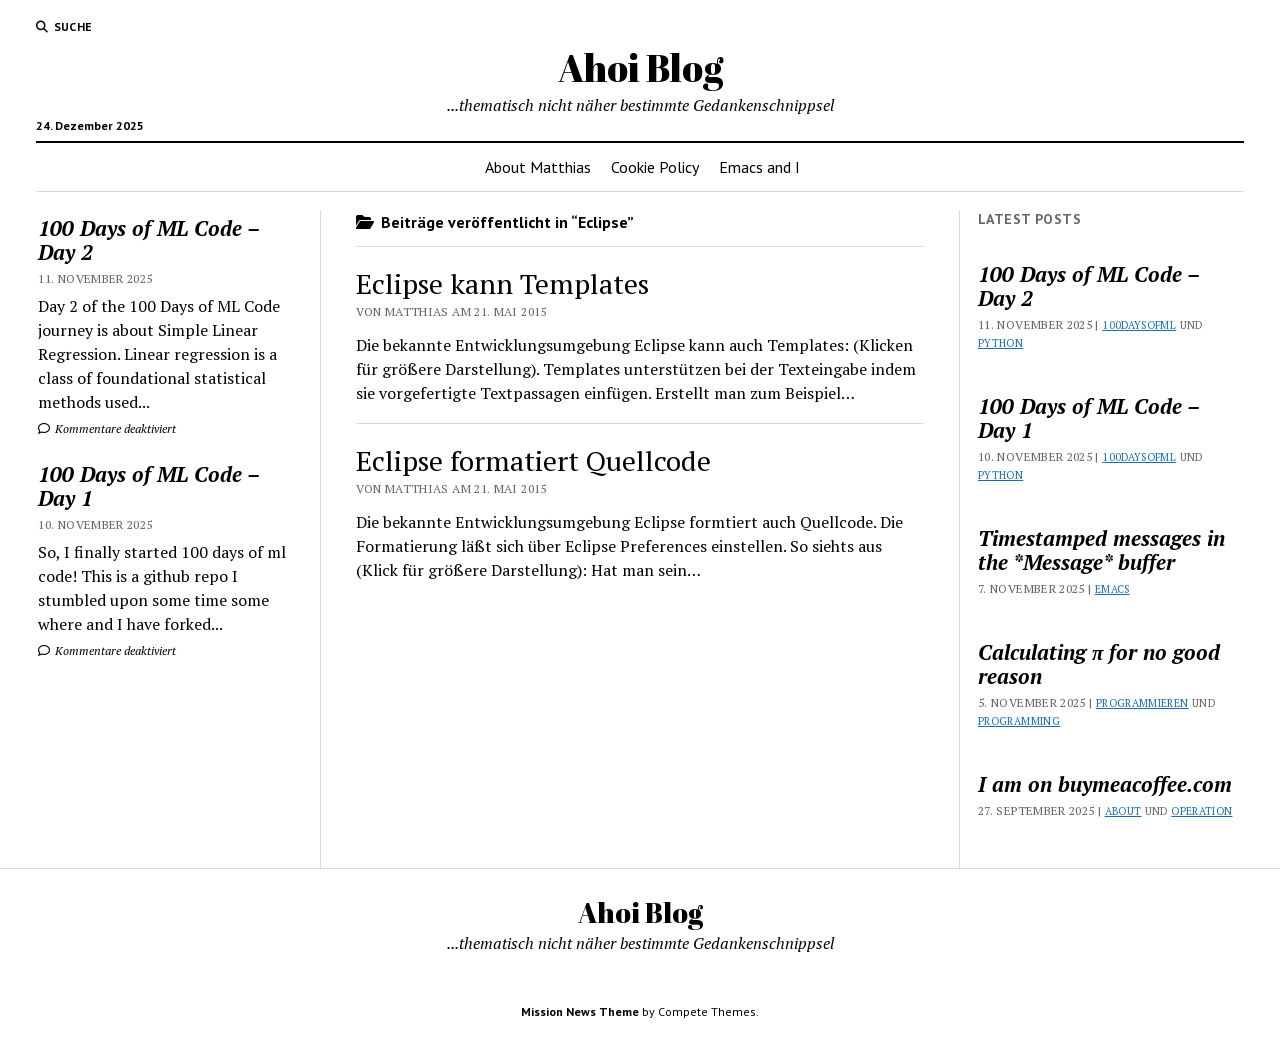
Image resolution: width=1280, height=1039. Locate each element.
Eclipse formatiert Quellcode (533, 460)
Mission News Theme (580, 1011)
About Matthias (538, 167)
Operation (1201, 811)
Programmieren (1142, 703)
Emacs (1112, 589)
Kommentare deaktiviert (107, 428)
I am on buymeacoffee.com (1105, 784)
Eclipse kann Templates (502, 283)
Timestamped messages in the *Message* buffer (1101, 550)
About (1123, 811)
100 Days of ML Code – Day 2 (148, 240)
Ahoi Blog (640, 67)
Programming (1019, 721)
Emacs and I (759, 167)
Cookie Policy (655, 167)
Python (1000, 343)
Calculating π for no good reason (1099, 664)
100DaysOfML (1139, 325)
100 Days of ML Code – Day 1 (148, 486)
